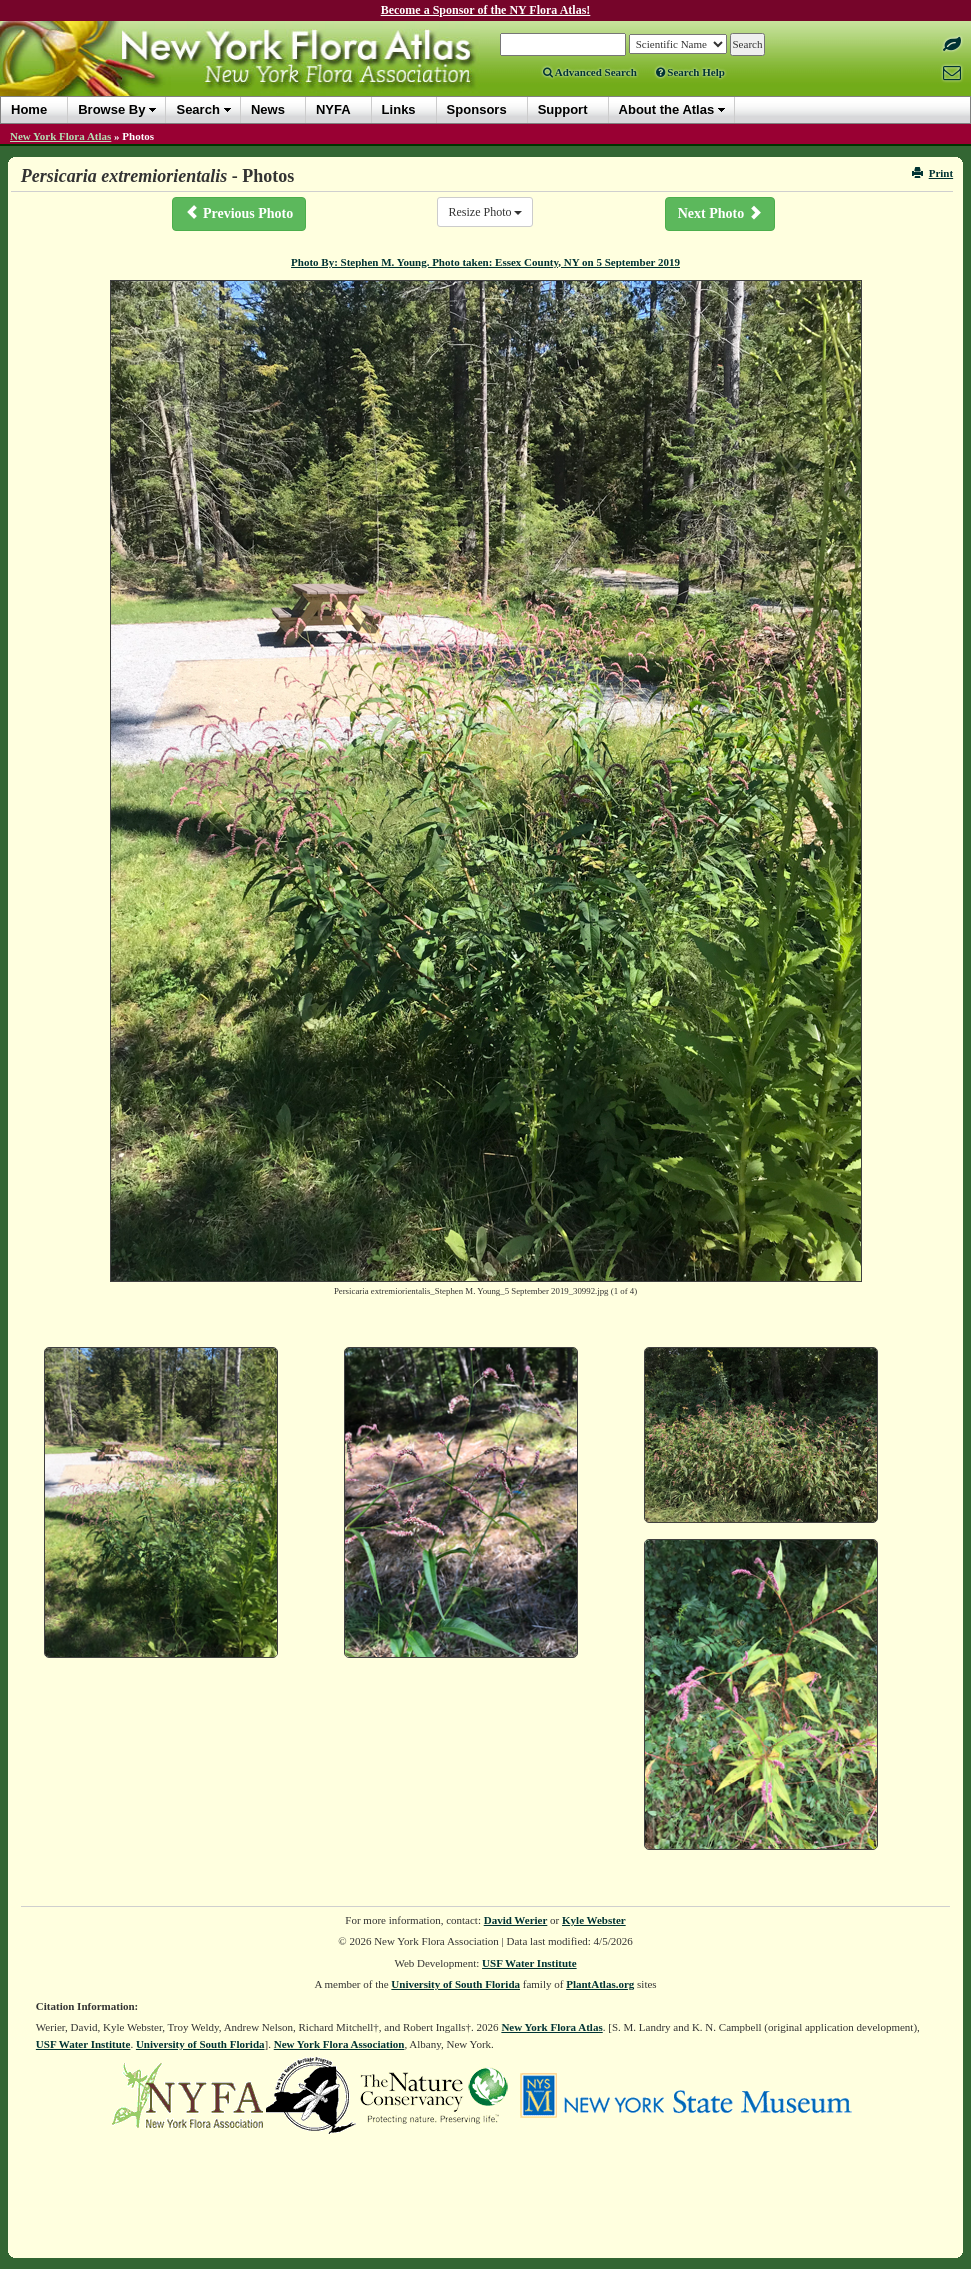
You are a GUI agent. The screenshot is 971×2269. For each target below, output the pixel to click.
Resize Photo (485, 212)
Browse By (111, 109)
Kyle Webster (594, 1920)
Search (197, 109)
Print (932, 173)
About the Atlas (667, 109)
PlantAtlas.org (600, 1984)
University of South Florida (455, 1984)
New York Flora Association (339, 2044)
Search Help (690, 72)
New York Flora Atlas (60, 136)
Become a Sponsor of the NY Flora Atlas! (486, 10)
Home (29, 109)
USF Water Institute (529, 1963)
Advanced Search (590, 72)
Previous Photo (239, 213)
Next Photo (720, 213)
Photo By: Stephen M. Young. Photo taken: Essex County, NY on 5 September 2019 (485, 262)
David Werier (516, 1920)
